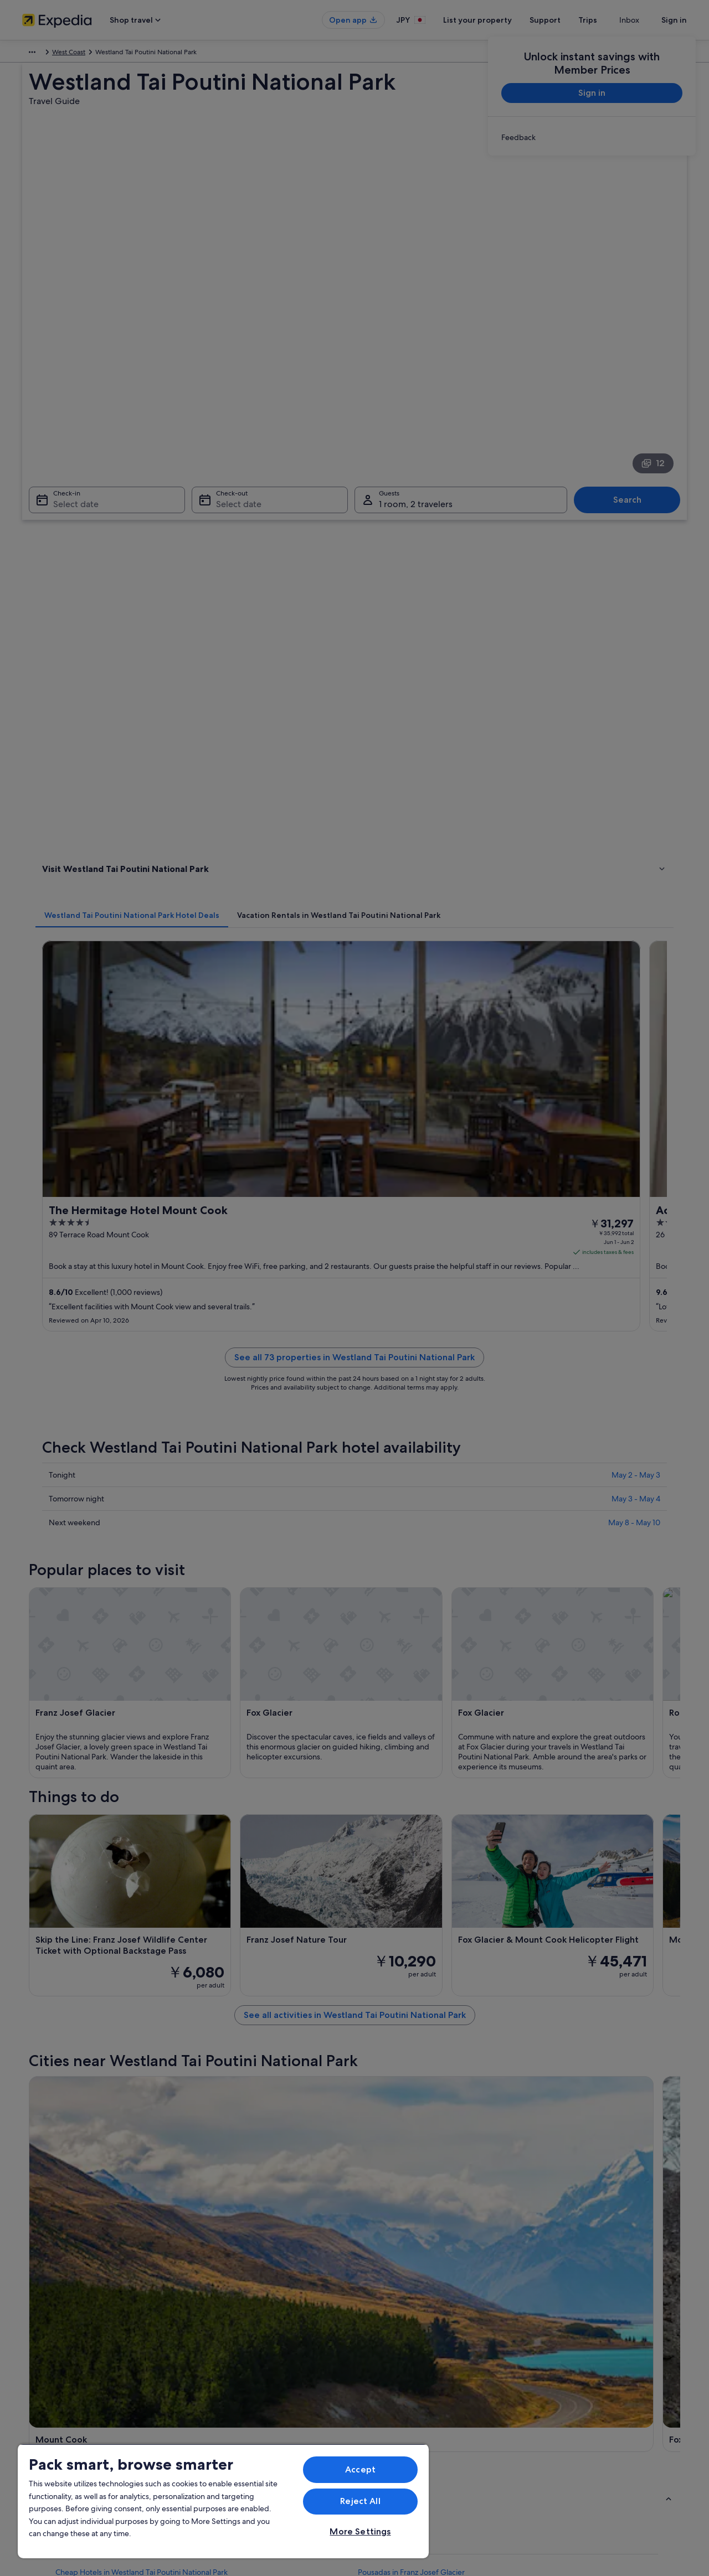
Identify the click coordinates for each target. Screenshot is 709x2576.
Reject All (360, 2501)
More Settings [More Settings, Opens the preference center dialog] (360, 2531)
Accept (360, 2469)
